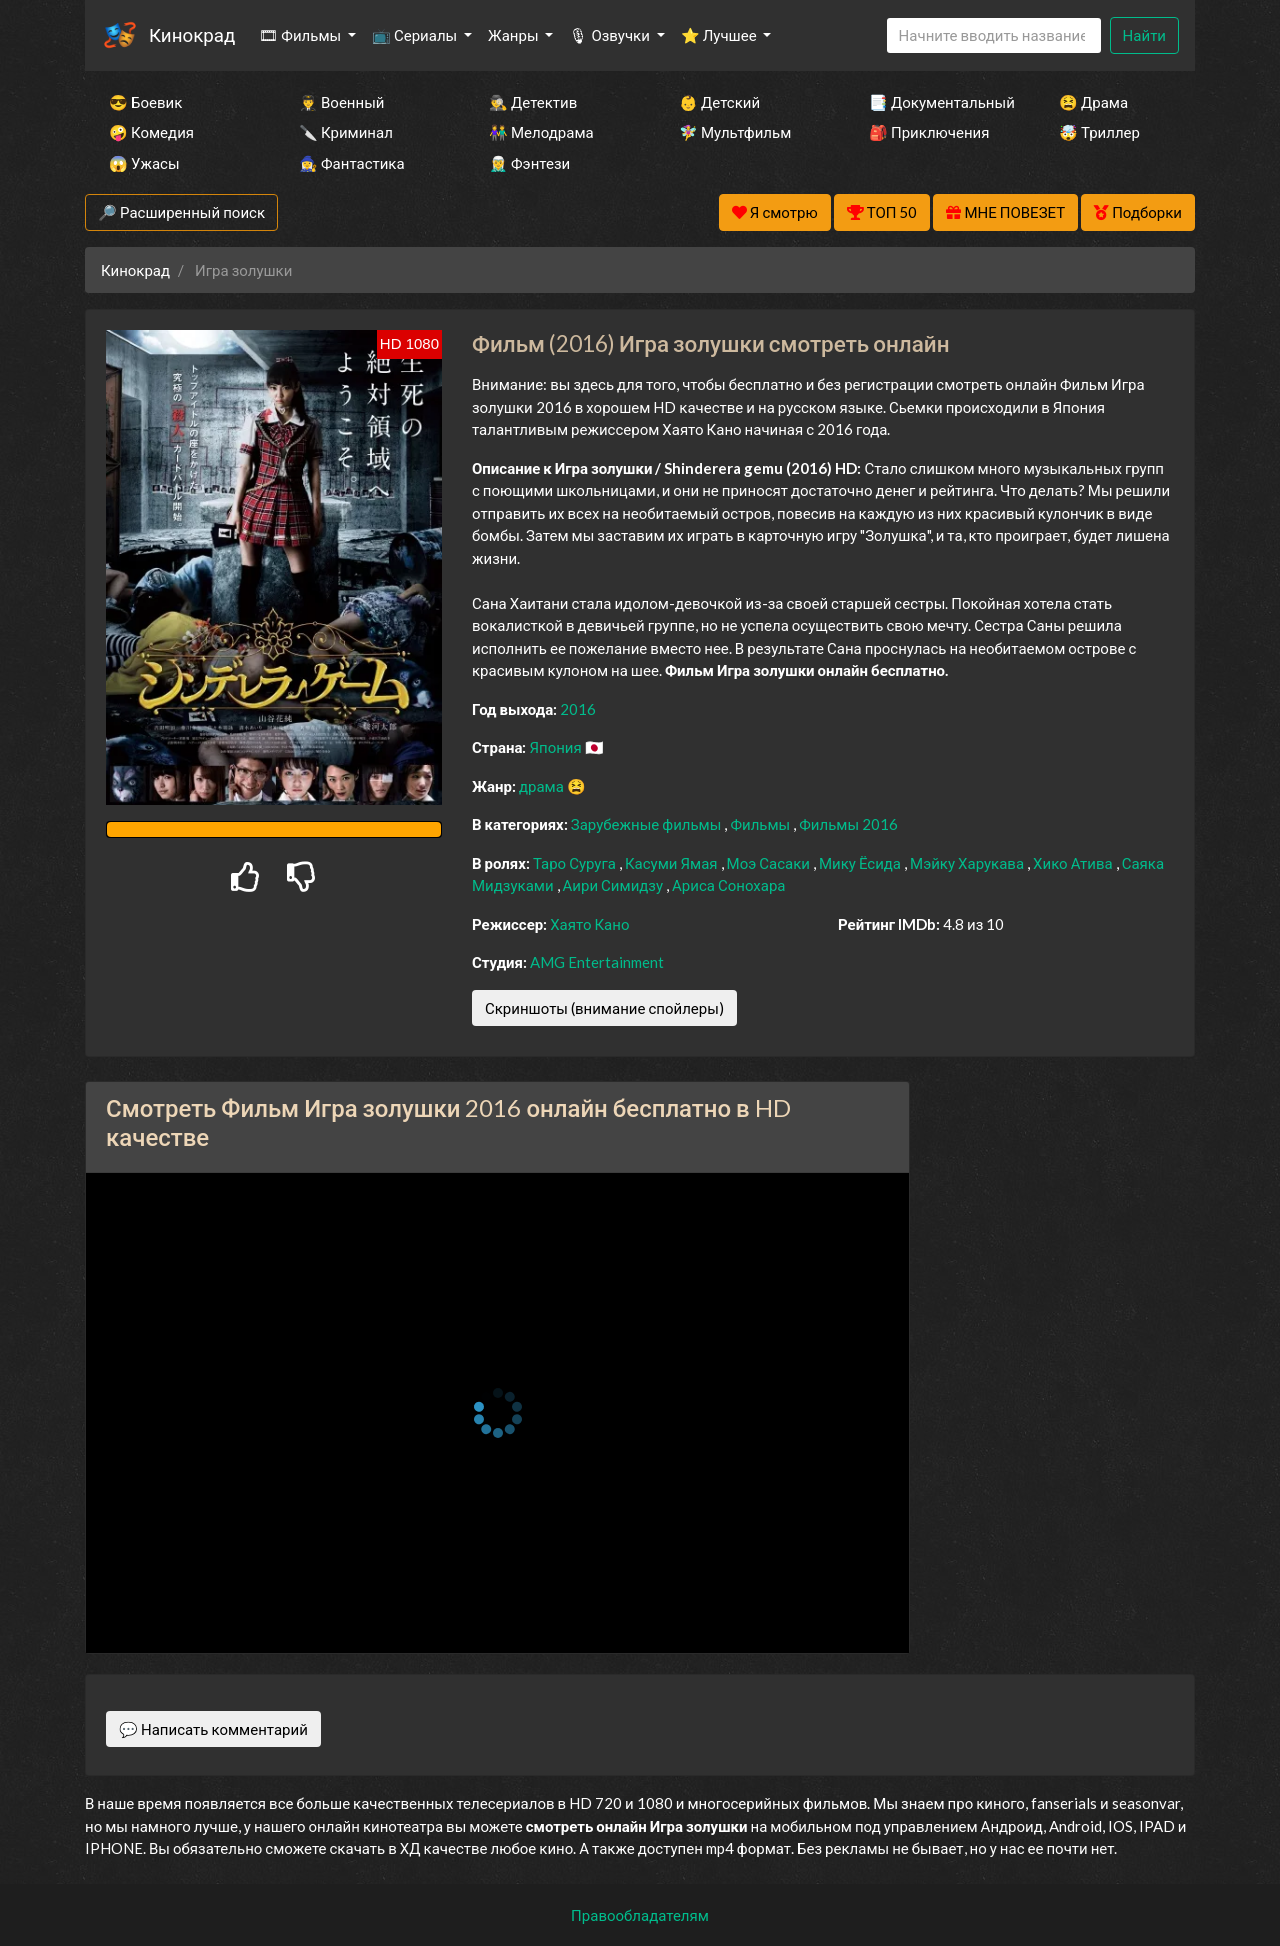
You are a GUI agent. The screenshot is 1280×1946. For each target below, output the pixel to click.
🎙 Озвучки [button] (610, 35)
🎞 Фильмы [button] (301, 35)
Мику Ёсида (861, 863)
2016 (578, 709)
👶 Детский (719, 102)
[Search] (994, 35)
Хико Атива (1074, 863)
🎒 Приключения (929, 132)
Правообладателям (640, 1915)
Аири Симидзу (615, 885)
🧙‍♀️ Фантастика (352, 163)
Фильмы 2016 (848, 824)
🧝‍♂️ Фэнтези (529, 163)
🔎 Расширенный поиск (181, 212)
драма (543, 786)
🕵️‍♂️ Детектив (533, 102)
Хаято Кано (589, 924)
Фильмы (761, 824)
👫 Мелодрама (541, 132)
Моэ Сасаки (770, 863)
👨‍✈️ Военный (341, 102)
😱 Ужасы (144, 163)
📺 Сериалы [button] (416, 35)
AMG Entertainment (597, 962)
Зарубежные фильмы (648, 824)
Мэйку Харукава (968, 863)
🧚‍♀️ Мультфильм (735, 132)
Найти (1144, 35)
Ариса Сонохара (728, 885)
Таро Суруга (576, 863)
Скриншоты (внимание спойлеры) (604, 1008)
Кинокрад (192, 34)
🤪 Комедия (151, 132)
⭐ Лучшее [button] (720, 35)
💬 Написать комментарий (213, 1729)
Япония (556, 747)
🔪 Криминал (346, 132)
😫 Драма (1093, 102)
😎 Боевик (145, 102)
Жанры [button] (515, 35)
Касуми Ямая (673, 863)
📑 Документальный (937, 102)
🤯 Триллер (1099, 132)
